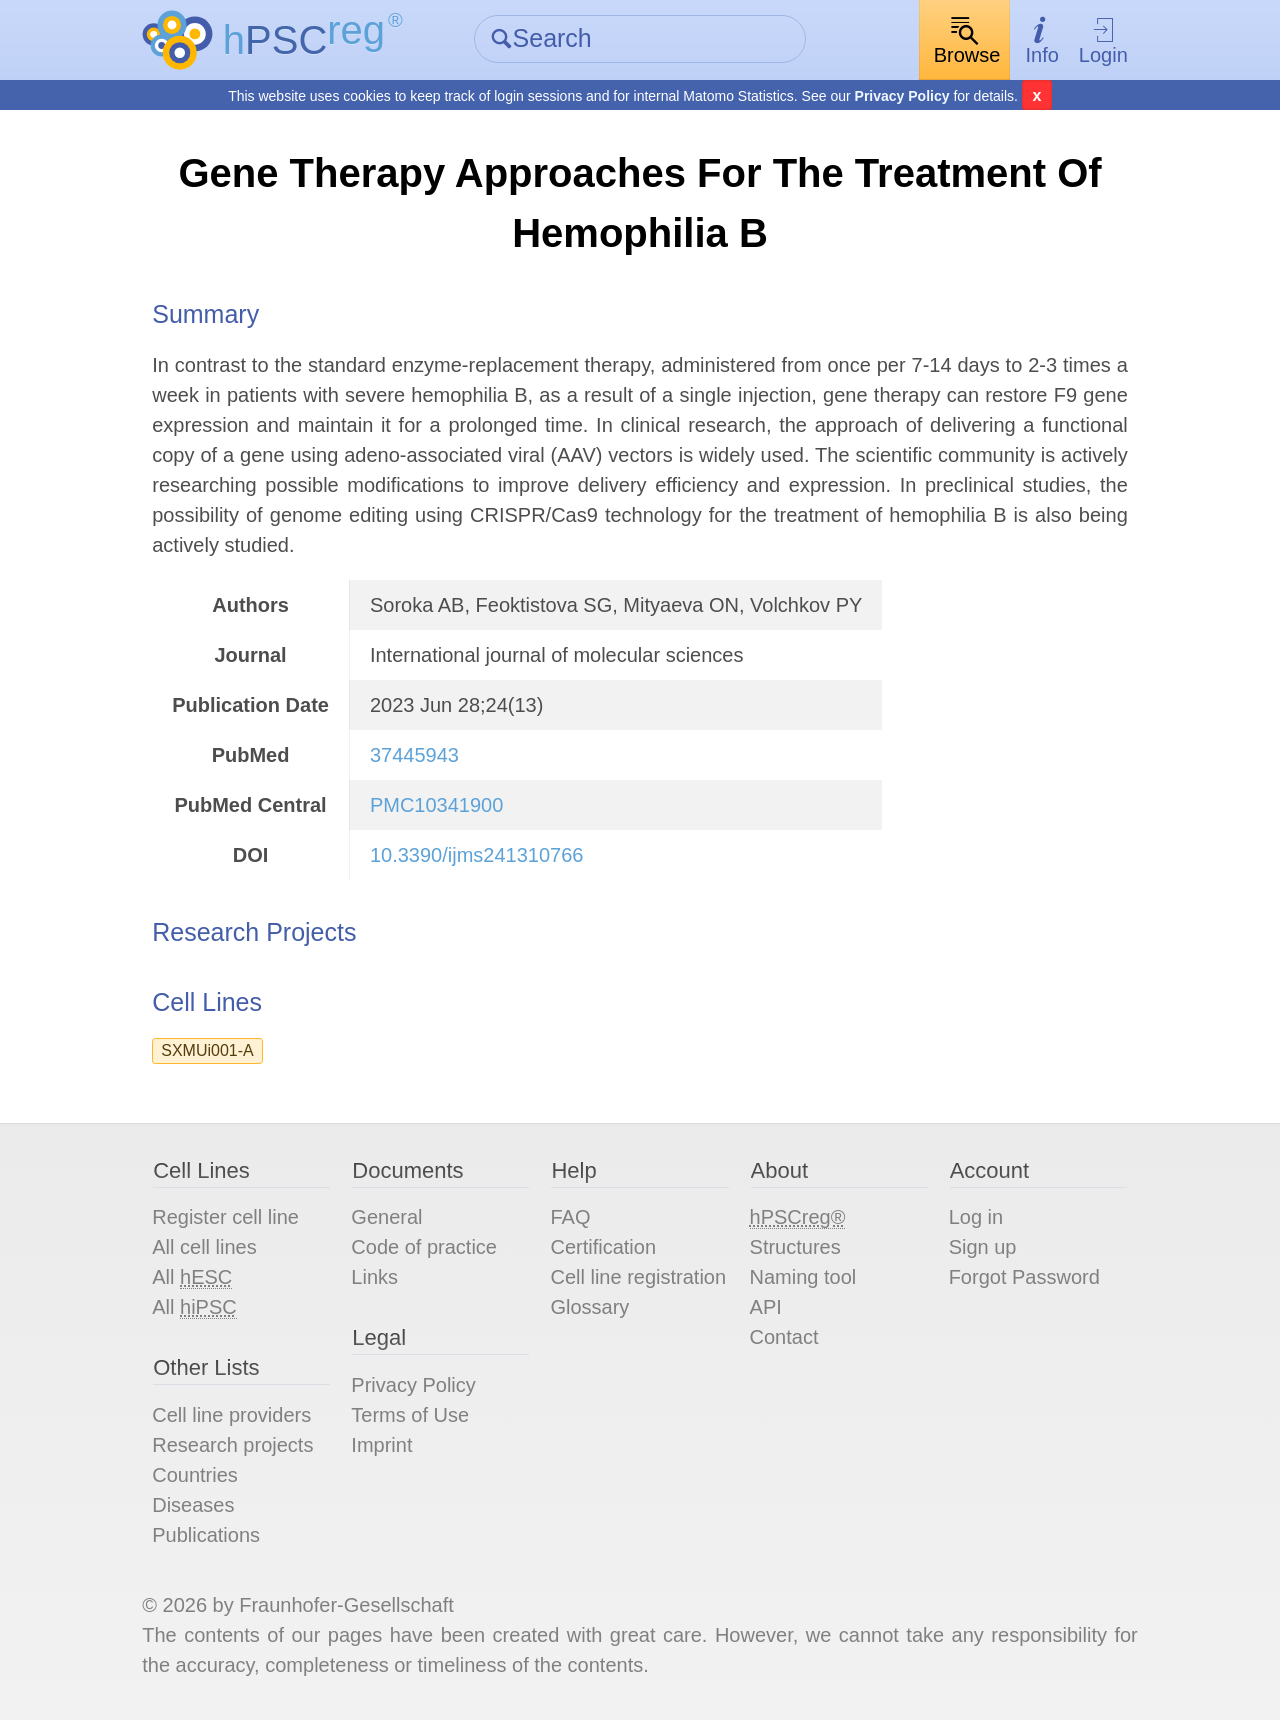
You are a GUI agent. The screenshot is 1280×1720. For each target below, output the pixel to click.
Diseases (193, 1505)
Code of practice (424, 1247)
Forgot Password (1024, 1277)
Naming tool (803, 1277)
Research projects (232, 1445)
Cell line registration (638, 1277)
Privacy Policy (902, 96)
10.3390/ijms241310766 (477, 855)
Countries (195, 1475)
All (192, 1277)
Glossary (589, 1307)
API (766, 1307)
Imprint (381, 1445)
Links (374, 1277)
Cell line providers (231, 1415)
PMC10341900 (436, 805)
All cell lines (204, 1247)
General (386, 1217)
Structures (795, 1247)
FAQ (570, 1217)
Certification (603, 1247)
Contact (784, 1337)
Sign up (983, 1247)
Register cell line (225, 1217)
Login (1103, 40)
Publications (206, 1535)
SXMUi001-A (207, 1050)
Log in (976, 1217)
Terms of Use (410, 1415)
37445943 (414, 755)
